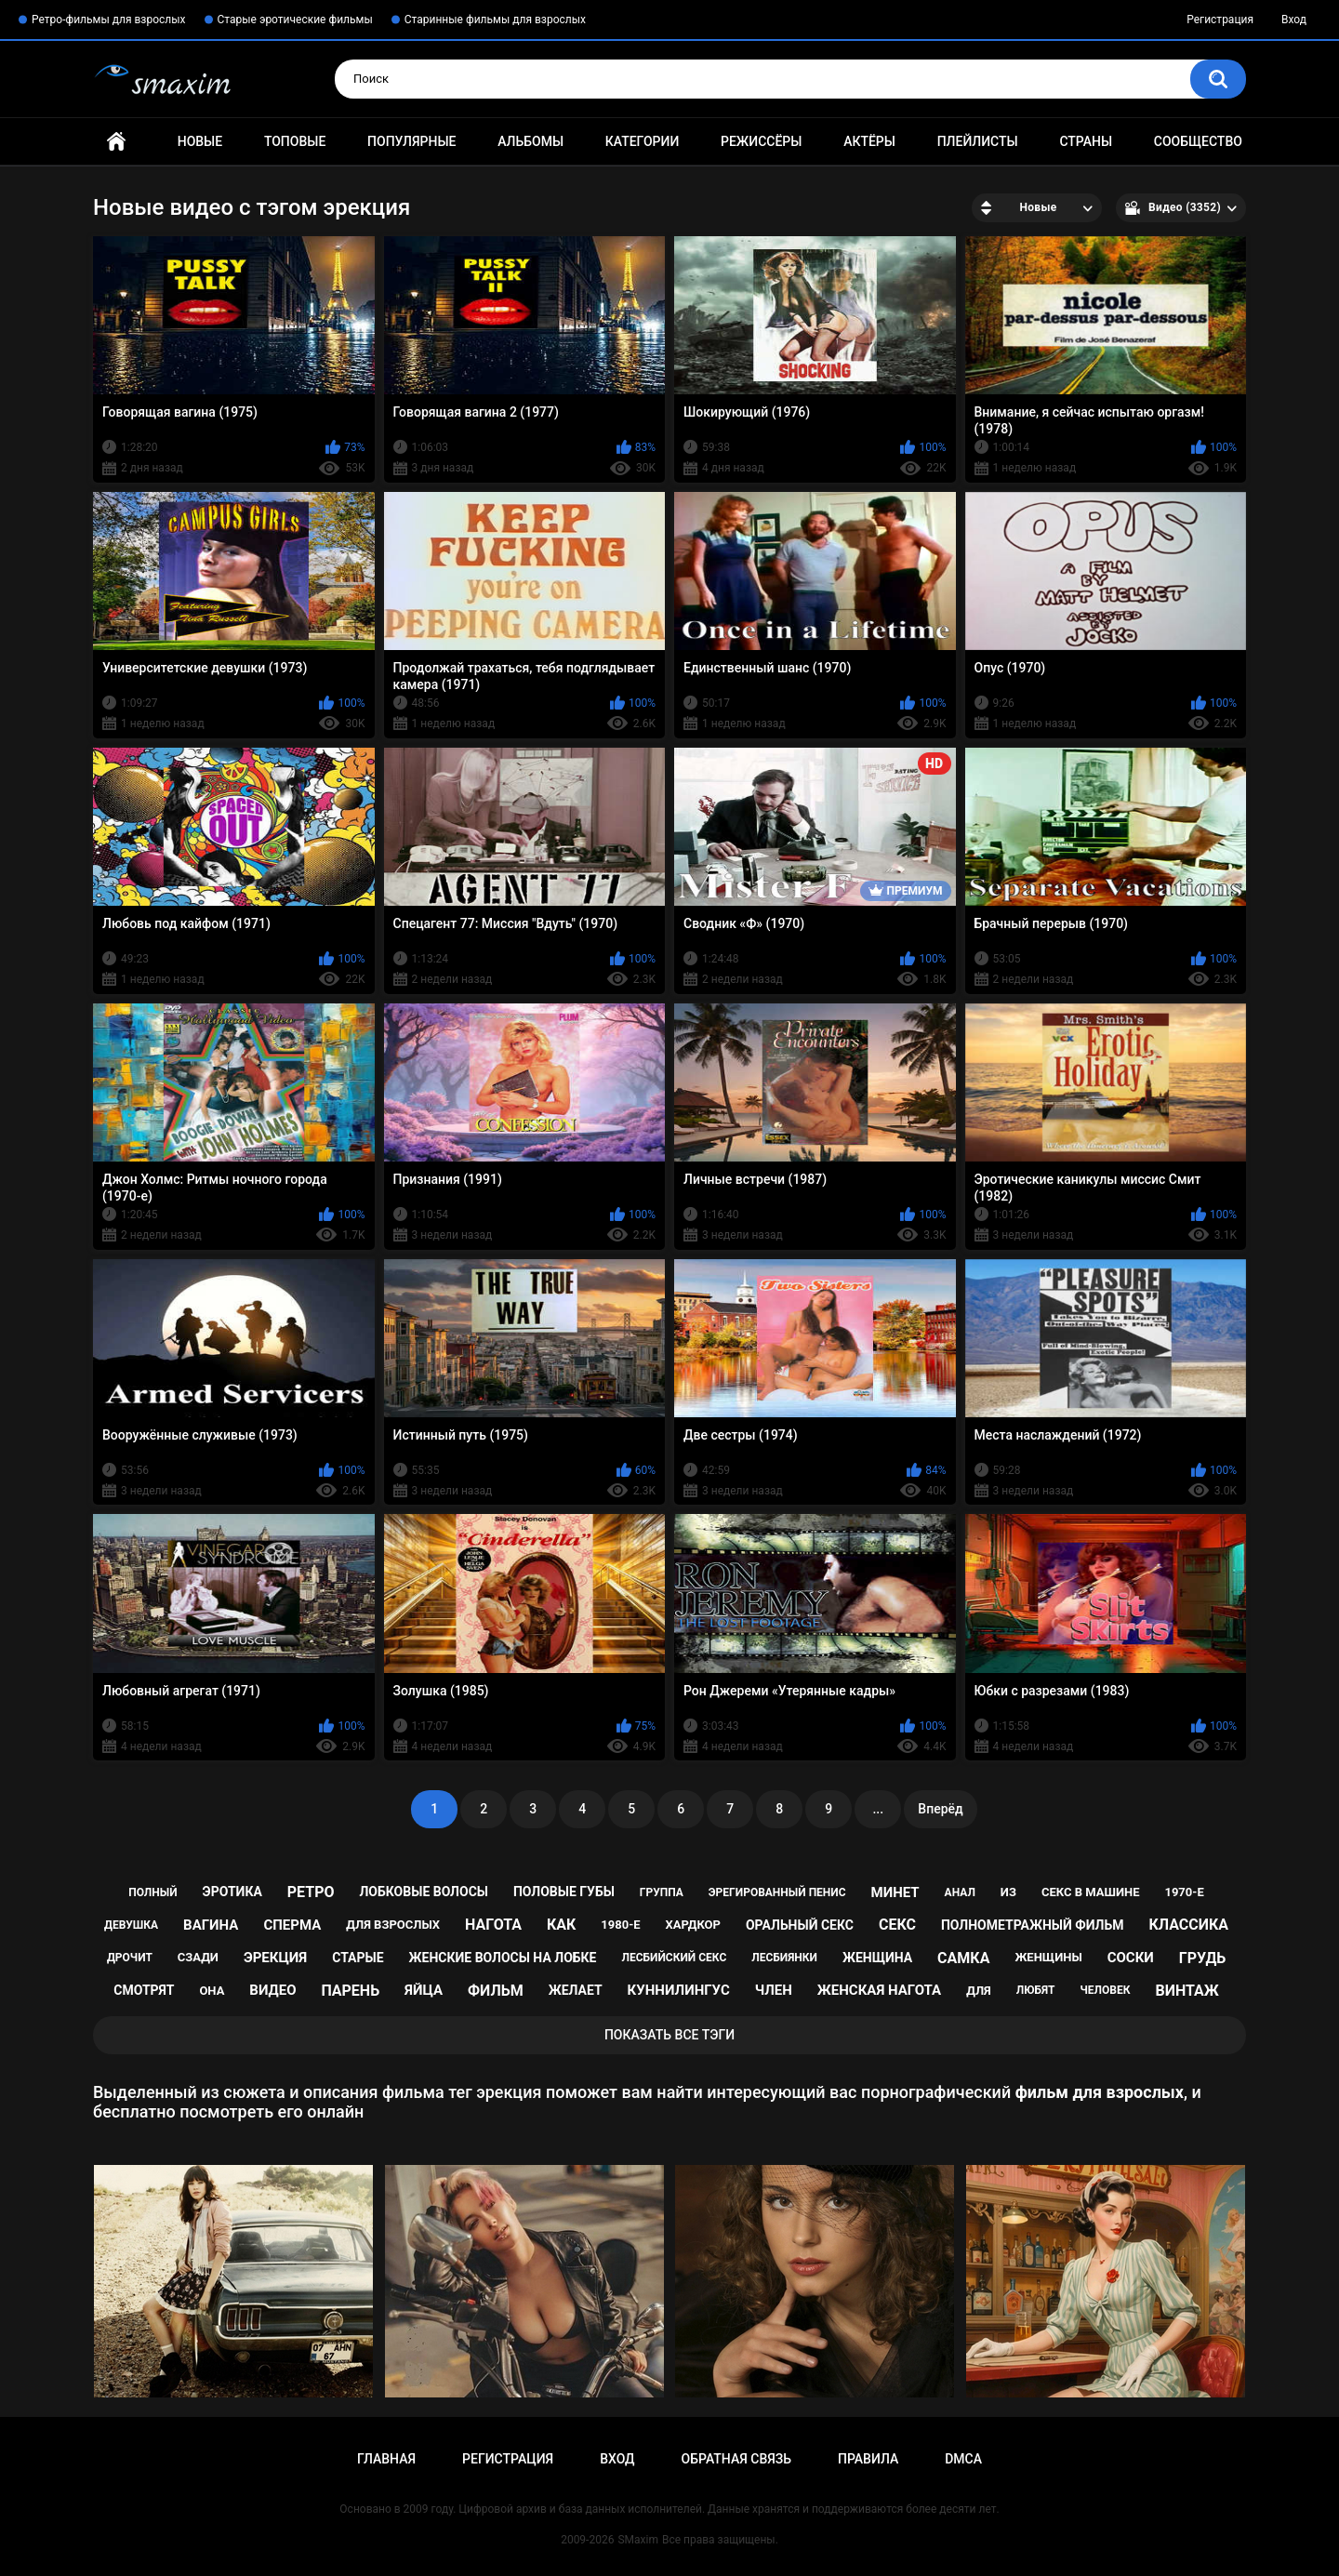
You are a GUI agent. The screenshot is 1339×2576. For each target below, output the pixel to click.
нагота (493, 1924)
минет (895, 1892)
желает (576, 1990)
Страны (1085, 141)
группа (661, 1892)
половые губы (564, 1891)
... (877, 1808)
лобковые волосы (423, 1891)
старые (357, 1957)
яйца (423, 1990)
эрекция (275, 1957)
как (561, 1924)
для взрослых (393, 1925)
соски (1130, 1957)
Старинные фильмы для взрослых (495, 19)
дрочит (129, 1957)
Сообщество (1198, 141)
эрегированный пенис (777, 1892)
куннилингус (679, 1990)
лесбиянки (784, 1957)
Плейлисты (977, 141)
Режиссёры (761, 141)
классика (1188, 1924)
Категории (642, 141)
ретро (311, 1892)
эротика (232, 1891)
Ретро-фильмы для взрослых (109, 19)
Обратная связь (736, 2458)
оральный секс (800, 1925)
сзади (198, 1957)
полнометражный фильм (1032, 1925)
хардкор (693, 1925)
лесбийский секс (673, 1957)
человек (1105, 1990)
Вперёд (940, 1808)
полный (152, 1892)
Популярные (411, 141)
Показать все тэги (669, 2034)
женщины (1047, 1957)
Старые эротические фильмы (295, 19)
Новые (200, 141)
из (1008, 1892)
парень (350, 1990)
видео (272, 1990)
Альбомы (530, 141)
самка (963, 1958)
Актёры (869, 141)
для (978, 1991)
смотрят (143, 1990)
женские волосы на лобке (503, 1957)
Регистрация (1220, 19)
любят (1035, 1990)
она (211, 1991)
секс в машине (1090, 1892)
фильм (496, 1990)
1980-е (620, 1925)
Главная (116, 142)
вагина (210, 1925)
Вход (1293, 19)
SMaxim (637, 2539)
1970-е (1183, 1892)
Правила (868, 2458)
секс (897, 1924)
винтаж (1186, 1990)
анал (960, 1892)
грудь (1202, 1958)
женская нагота (879, 1990)
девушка (131, 1925)
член (773, 1990)
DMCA (963, 2458)
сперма (292, 1925)
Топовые (294, 141)
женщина (877, 1957)
